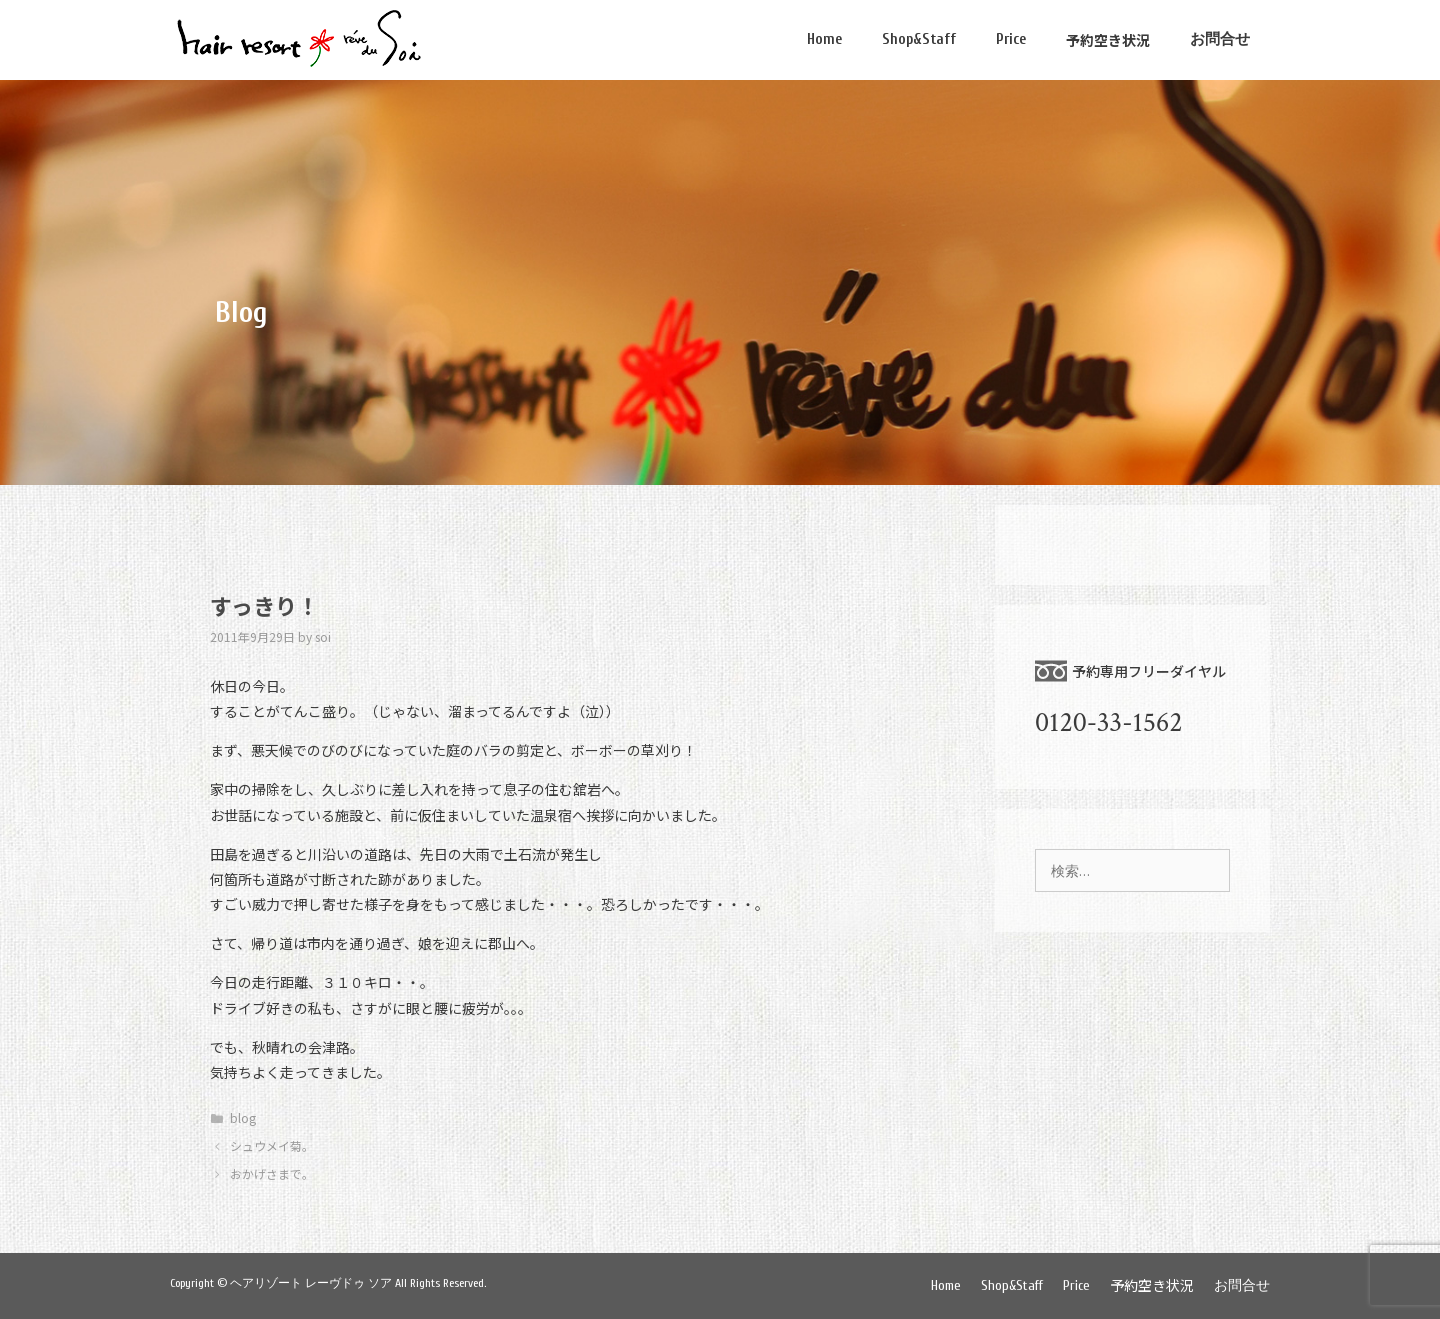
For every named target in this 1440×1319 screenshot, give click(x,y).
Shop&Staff (919, 39)
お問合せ (1220, 39)
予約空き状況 (1108, 40)
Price (1011, 39)
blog (243, 1117)
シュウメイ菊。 (272, 1145)
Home (824, 39)
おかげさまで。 (272, 1173)
